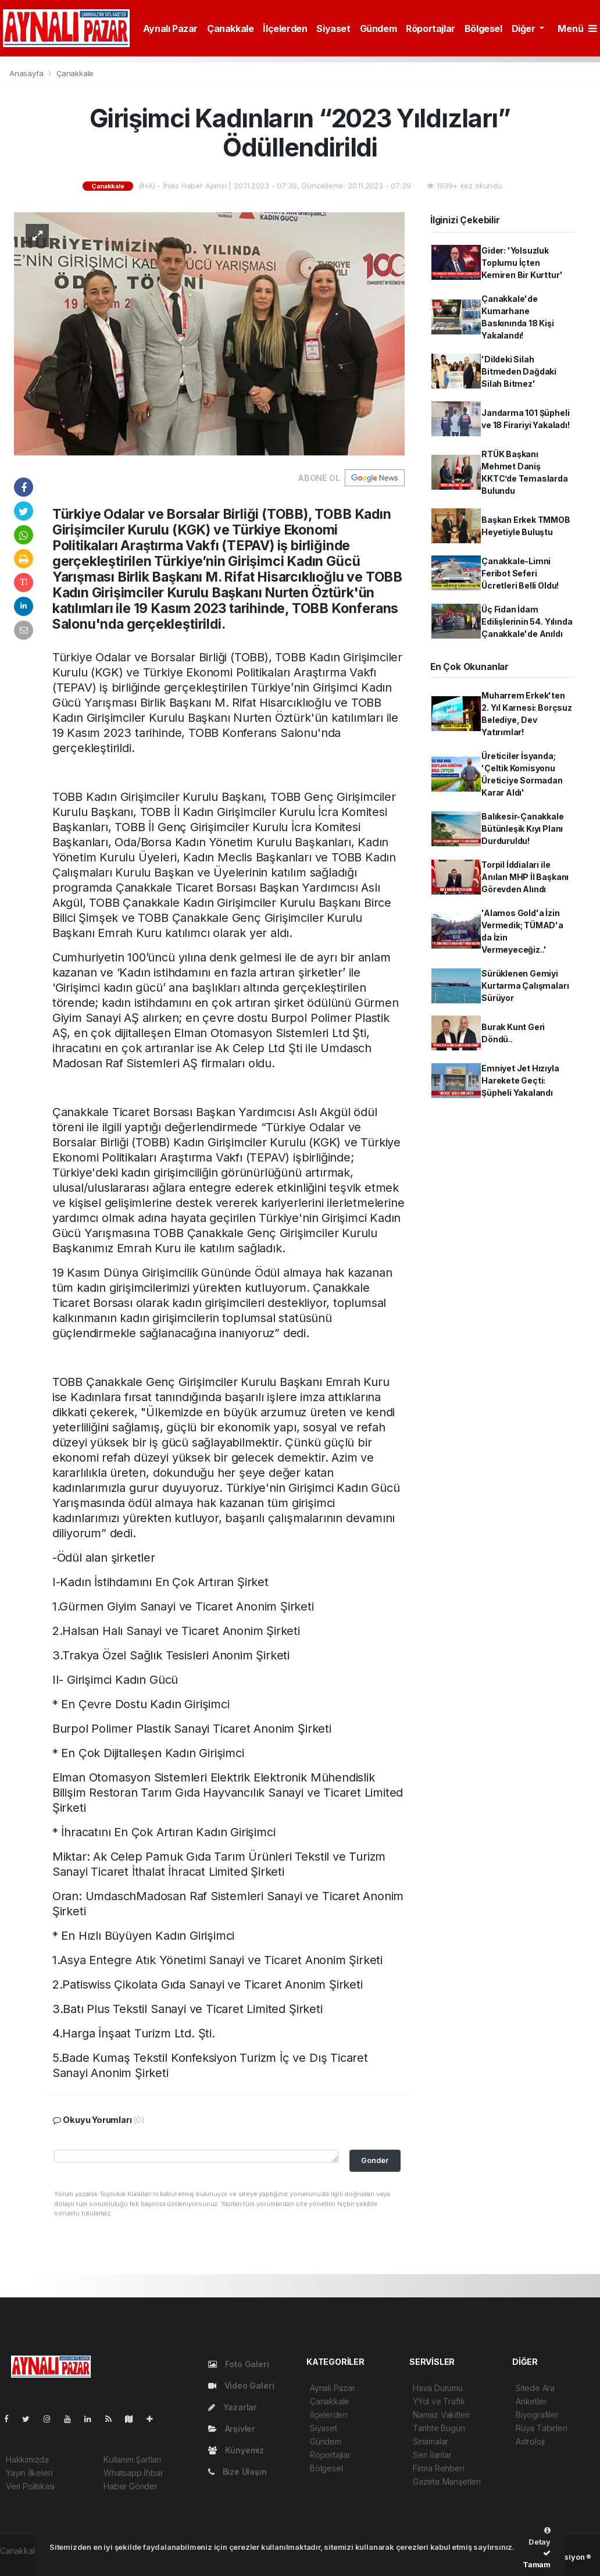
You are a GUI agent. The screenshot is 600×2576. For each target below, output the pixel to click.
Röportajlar (430, 28)
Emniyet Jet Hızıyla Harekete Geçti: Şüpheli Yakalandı (520, 1080)
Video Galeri (241, 2385)
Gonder (374, 2160)
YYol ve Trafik (439, 2401)
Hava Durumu (438, 2388)
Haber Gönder (130, 2486)
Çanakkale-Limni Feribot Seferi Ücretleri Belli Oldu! (520, 573)
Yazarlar (232, 2407)
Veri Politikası (30, 2486)
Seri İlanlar (432, 2455)
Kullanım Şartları (132, 2459)
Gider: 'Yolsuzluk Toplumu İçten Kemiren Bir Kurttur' (521, 262)
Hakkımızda (27, 2459)
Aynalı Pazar (170, 28)
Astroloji (530, 2441)
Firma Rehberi (439, 2468)
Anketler (531, 2401)
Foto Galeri (238, 2364)
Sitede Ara (535, 2388)
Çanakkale (230, 28)
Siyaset (333, 28)
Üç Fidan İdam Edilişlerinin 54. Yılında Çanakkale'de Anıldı (526, 621)
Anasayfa (27, 73)
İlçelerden (285, 28)
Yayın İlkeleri (29, 2473)
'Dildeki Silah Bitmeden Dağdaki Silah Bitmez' (518, 371)
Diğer (525, 28)
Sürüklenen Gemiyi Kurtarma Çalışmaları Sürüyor (525, 985)
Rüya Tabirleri (541, 2428)
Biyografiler (537, 2415)
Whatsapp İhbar (133, 2473)
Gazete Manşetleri (447, 2481)
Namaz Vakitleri (441, 2415)
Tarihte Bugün (439, 2428)
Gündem (378, 28)
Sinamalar (430, 2441)
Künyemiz (236, 2450)
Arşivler (231, 2429)
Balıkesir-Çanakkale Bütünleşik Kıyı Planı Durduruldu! (522, 828)
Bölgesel (483, 28)
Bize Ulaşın (237, 2472)
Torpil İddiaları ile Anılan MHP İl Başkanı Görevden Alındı (525, 877)
